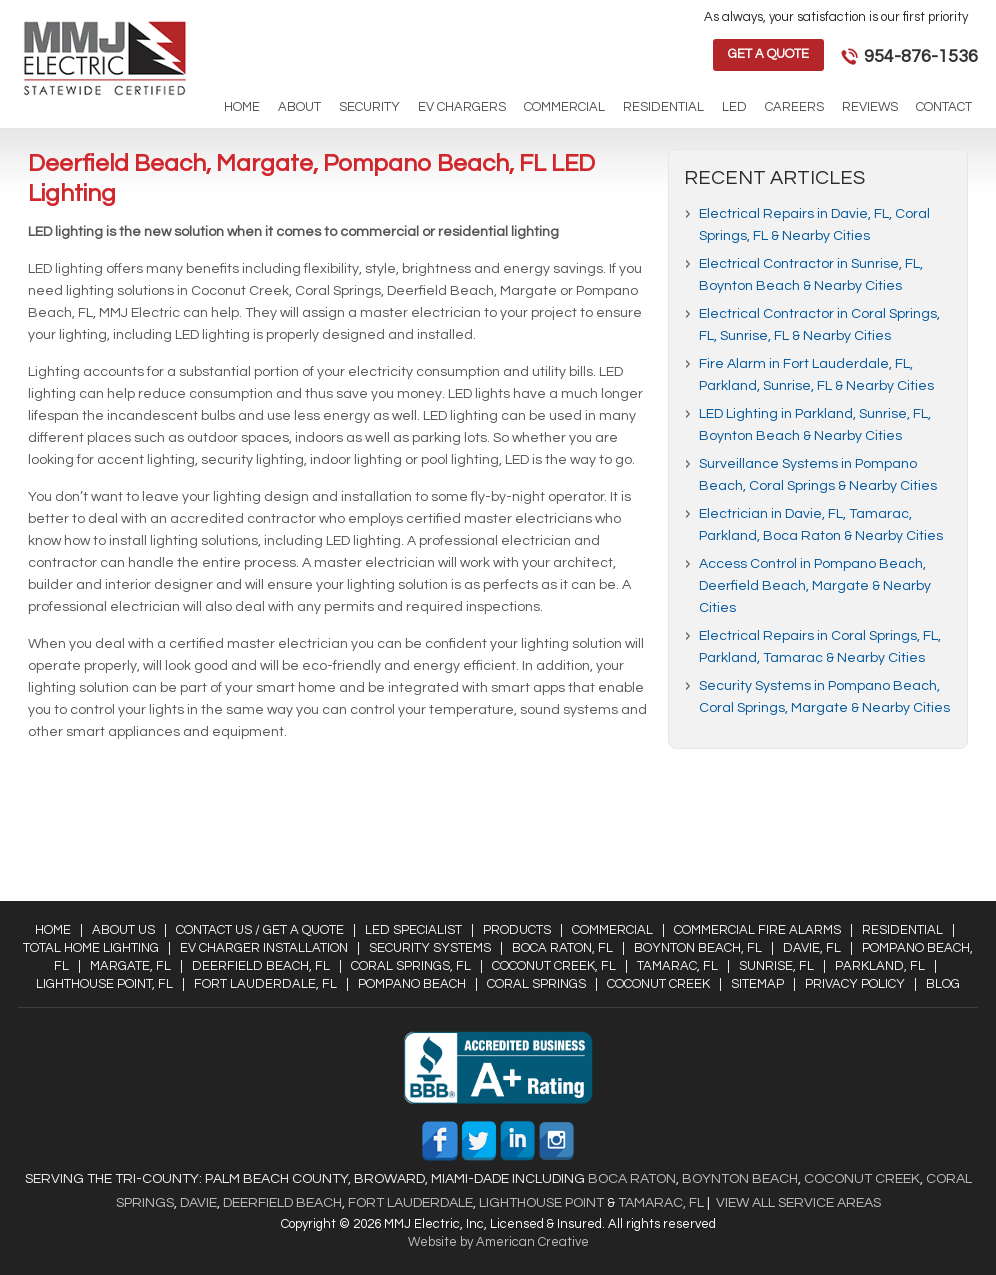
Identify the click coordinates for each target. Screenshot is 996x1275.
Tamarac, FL (677, 966)
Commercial (612, 930)
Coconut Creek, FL (554, 966)
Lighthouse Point (540, 1203)
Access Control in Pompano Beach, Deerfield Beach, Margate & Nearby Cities (815, 586)
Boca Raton (632, 1179)
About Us (123, 930)
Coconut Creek (658, 984)
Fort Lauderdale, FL (265, 984)
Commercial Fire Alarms (757, 930)
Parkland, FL (880, 966)
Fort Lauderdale (410, 1203)
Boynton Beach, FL (698, 948)
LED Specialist (413, 930)
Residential (902, 930)
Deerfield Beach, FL (261, 966)
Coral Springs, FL (411, 966)
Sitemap (757, 984)
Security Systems (430, 948)
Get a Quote (768, 54)
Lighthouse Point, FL (104, 984)
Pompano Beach (412, 984)
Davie (198, 1203)
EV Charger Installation (264, 948)
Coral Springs (536, 984)
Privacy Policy (855, 984)
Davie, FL (812, 948)
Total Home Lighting (91, 948)
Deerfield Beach (281, 1203)
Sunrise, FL (776, 966)
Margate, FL (130, 966)
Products (517, 930)
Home (53, 930)
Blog (943, 984)
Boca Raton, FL (562, 948)
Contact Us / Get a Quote (260, 930)
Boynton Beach (740, 1179)
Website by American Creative (498, 1242)
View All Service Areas (798, 1203)
